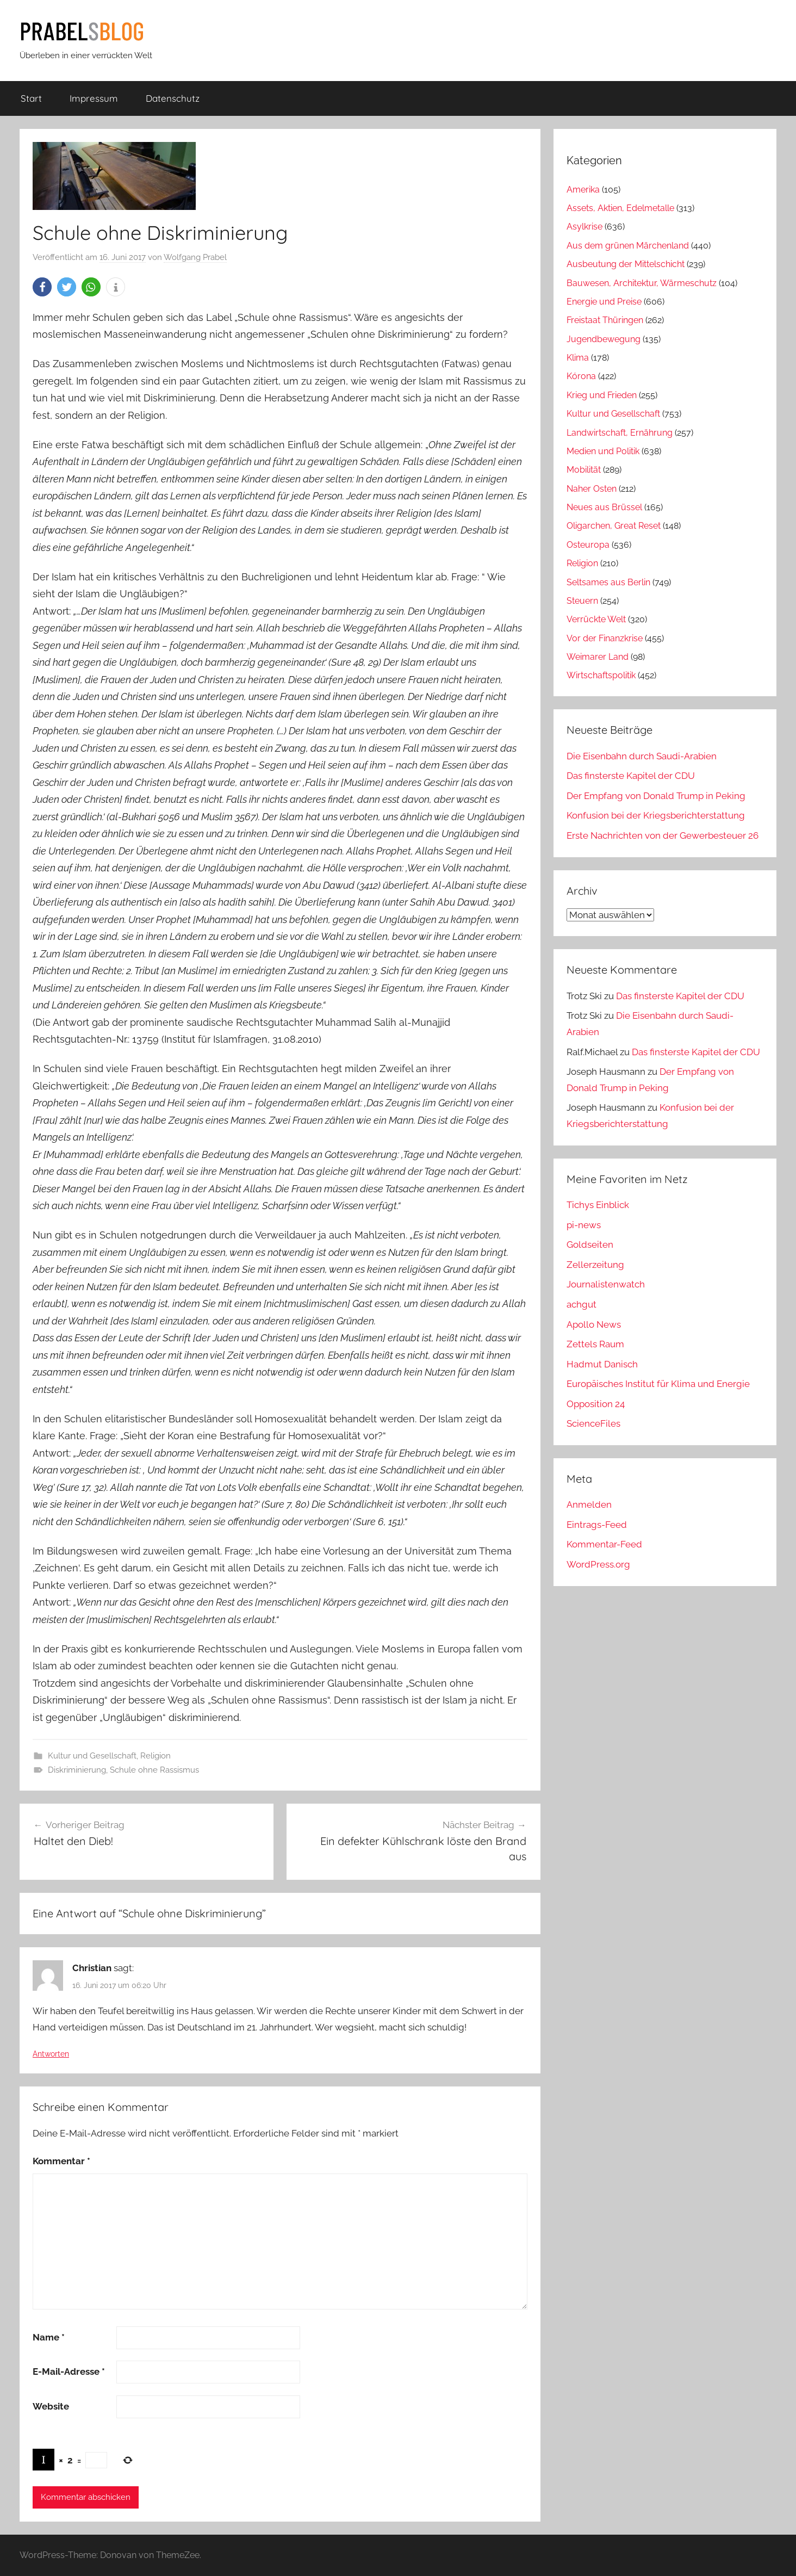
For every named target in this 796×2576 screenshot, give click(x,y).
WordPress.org (598, 1564)
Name (49, 2337)
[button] (42, 286)
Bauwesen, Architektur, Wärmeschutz (642, 283)
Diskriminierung (77, 1770)
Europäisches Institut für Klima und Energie (658, 1383)
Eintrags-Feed (597, 1524)
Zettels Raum (595, 1344)
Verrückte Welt (596, 619)
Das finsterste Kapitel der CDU (631, 775)
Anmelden (589, 1504)
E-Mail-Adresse (69, 2371)
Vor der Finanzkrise (605, 638)
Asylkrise (584, 226)
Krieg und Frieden (602, 395)
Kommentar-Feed (604, 1544)
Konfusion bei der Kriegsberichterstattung (656, 815)
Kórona (581, 376)
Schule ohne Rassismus (154, 1770)
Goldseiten (590, 1244)
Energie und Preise (604, 301)
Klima (578, 357)
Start (31, 98)
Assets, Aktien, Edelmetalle (620, 208)
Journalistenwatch (606, 1284)
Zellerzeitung (595, 1264)
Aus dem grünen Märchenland (628, 245)
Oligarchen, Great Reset (614, 526)
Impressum (94, 98)
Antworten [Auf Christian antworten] (51, 2053)
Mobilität (584, 470)
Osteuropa (588, 545)
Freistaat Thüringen (605, 320)
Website (51, 2406)
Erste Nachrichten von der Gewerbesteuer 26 (662, 835)
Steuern (582, 601)
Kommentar (61, 2161)
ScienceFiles (593, 1423)
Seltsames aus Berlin (608, 582)
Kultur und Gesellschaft (92, 1756)
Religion (155, 1756)
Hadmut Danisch (602, 1364)
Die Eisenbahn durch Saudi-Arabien (642, 756)
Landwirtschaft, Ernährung (620, 433)
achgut (581, 1304)
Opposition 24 (596, 1403)
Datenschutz (173, 98)
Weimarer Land (598, 657)
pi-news (584, 1224)
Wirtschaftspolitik (601, 675)
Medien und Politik (603, 451)
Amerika (583, 189)
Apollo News (594, 1324)
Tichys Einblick (598, 1204)
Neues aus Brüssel (604, 507)
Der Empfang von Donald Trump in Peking (656, 795)
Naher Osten (592, 489)
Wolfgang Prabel (195, 257)
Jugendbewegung (603, 339)
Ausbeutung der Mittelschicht (626, 264)
